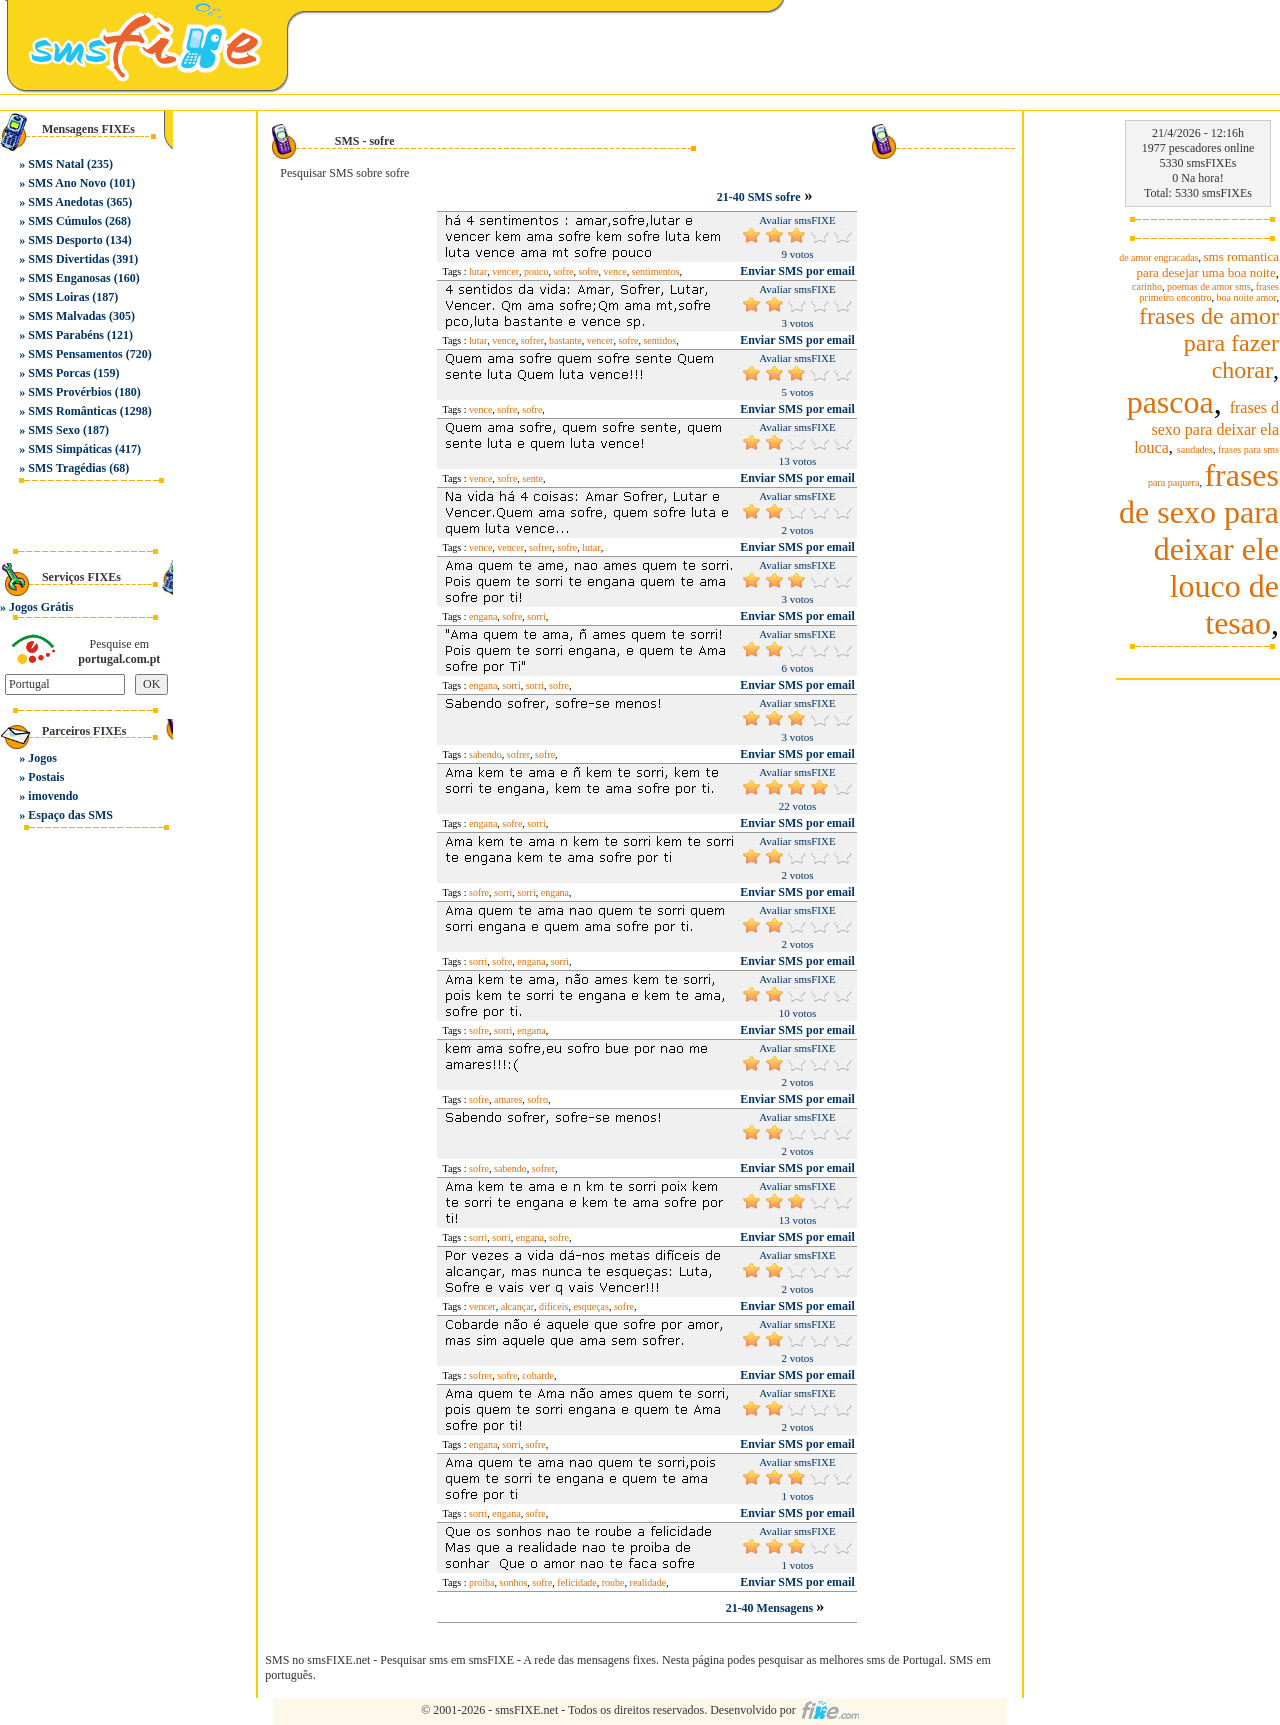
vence (614, 271)
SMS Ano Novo (67, 183)
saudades (1195, 449)
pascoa (1170, 402)
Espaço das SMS (70, 815)
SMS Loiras (58, 297)
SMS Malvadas (67, 316)
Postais (46, 777)
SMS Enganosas (69, 278)
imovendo (53, 796)
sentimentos (656, 271)
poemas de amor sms (1209, 286)
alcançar (517, 1306)
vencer (505, 271)
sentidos (659, 340)
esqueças (591, 1306)
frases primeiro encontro (1209, 292)
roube (613, 1582)
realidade (648, 1582)
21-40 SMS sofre (759, 197)
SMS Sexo (54, 430)
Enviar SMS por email (797, 271)
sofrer (532, 340)
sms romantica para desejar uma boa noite (1207, 264)
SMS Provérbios (69, 392)
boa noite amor (1247, 297)
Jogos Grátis (41, 607)
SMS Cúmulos (65, 221)
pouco (536, 271)
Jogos (42, 758)
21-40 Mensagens (771, 1608)
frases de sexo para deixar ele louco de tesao (1199, 549)
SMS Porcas (59, 373)
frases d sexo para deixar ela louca (1206, 427)
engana (483, 616)
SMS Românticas (72, 411)
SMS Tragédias (67, 468)
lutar (478, 271)
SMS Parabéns (66, 335)
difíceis (553, 1306)
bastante (565, 340)
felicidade (576, 1582)
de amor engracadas (1158, 257)
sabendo (485, 754)
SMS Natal (56, 164)
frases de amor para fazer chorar (1209, 343)
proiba (482, 1582)
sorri (536, 616)
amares (508, 1099)
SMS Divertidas (68, 259)
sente (532, 478)
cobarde (538, 1375)
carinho (1147, 286)
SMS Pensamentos (75, 354)
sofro (537, 1099)
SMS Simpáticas (70, 449)
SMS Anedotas (65, 202)
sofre (563, 271)
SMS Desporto (65, 240)
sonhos (514, 1582)
